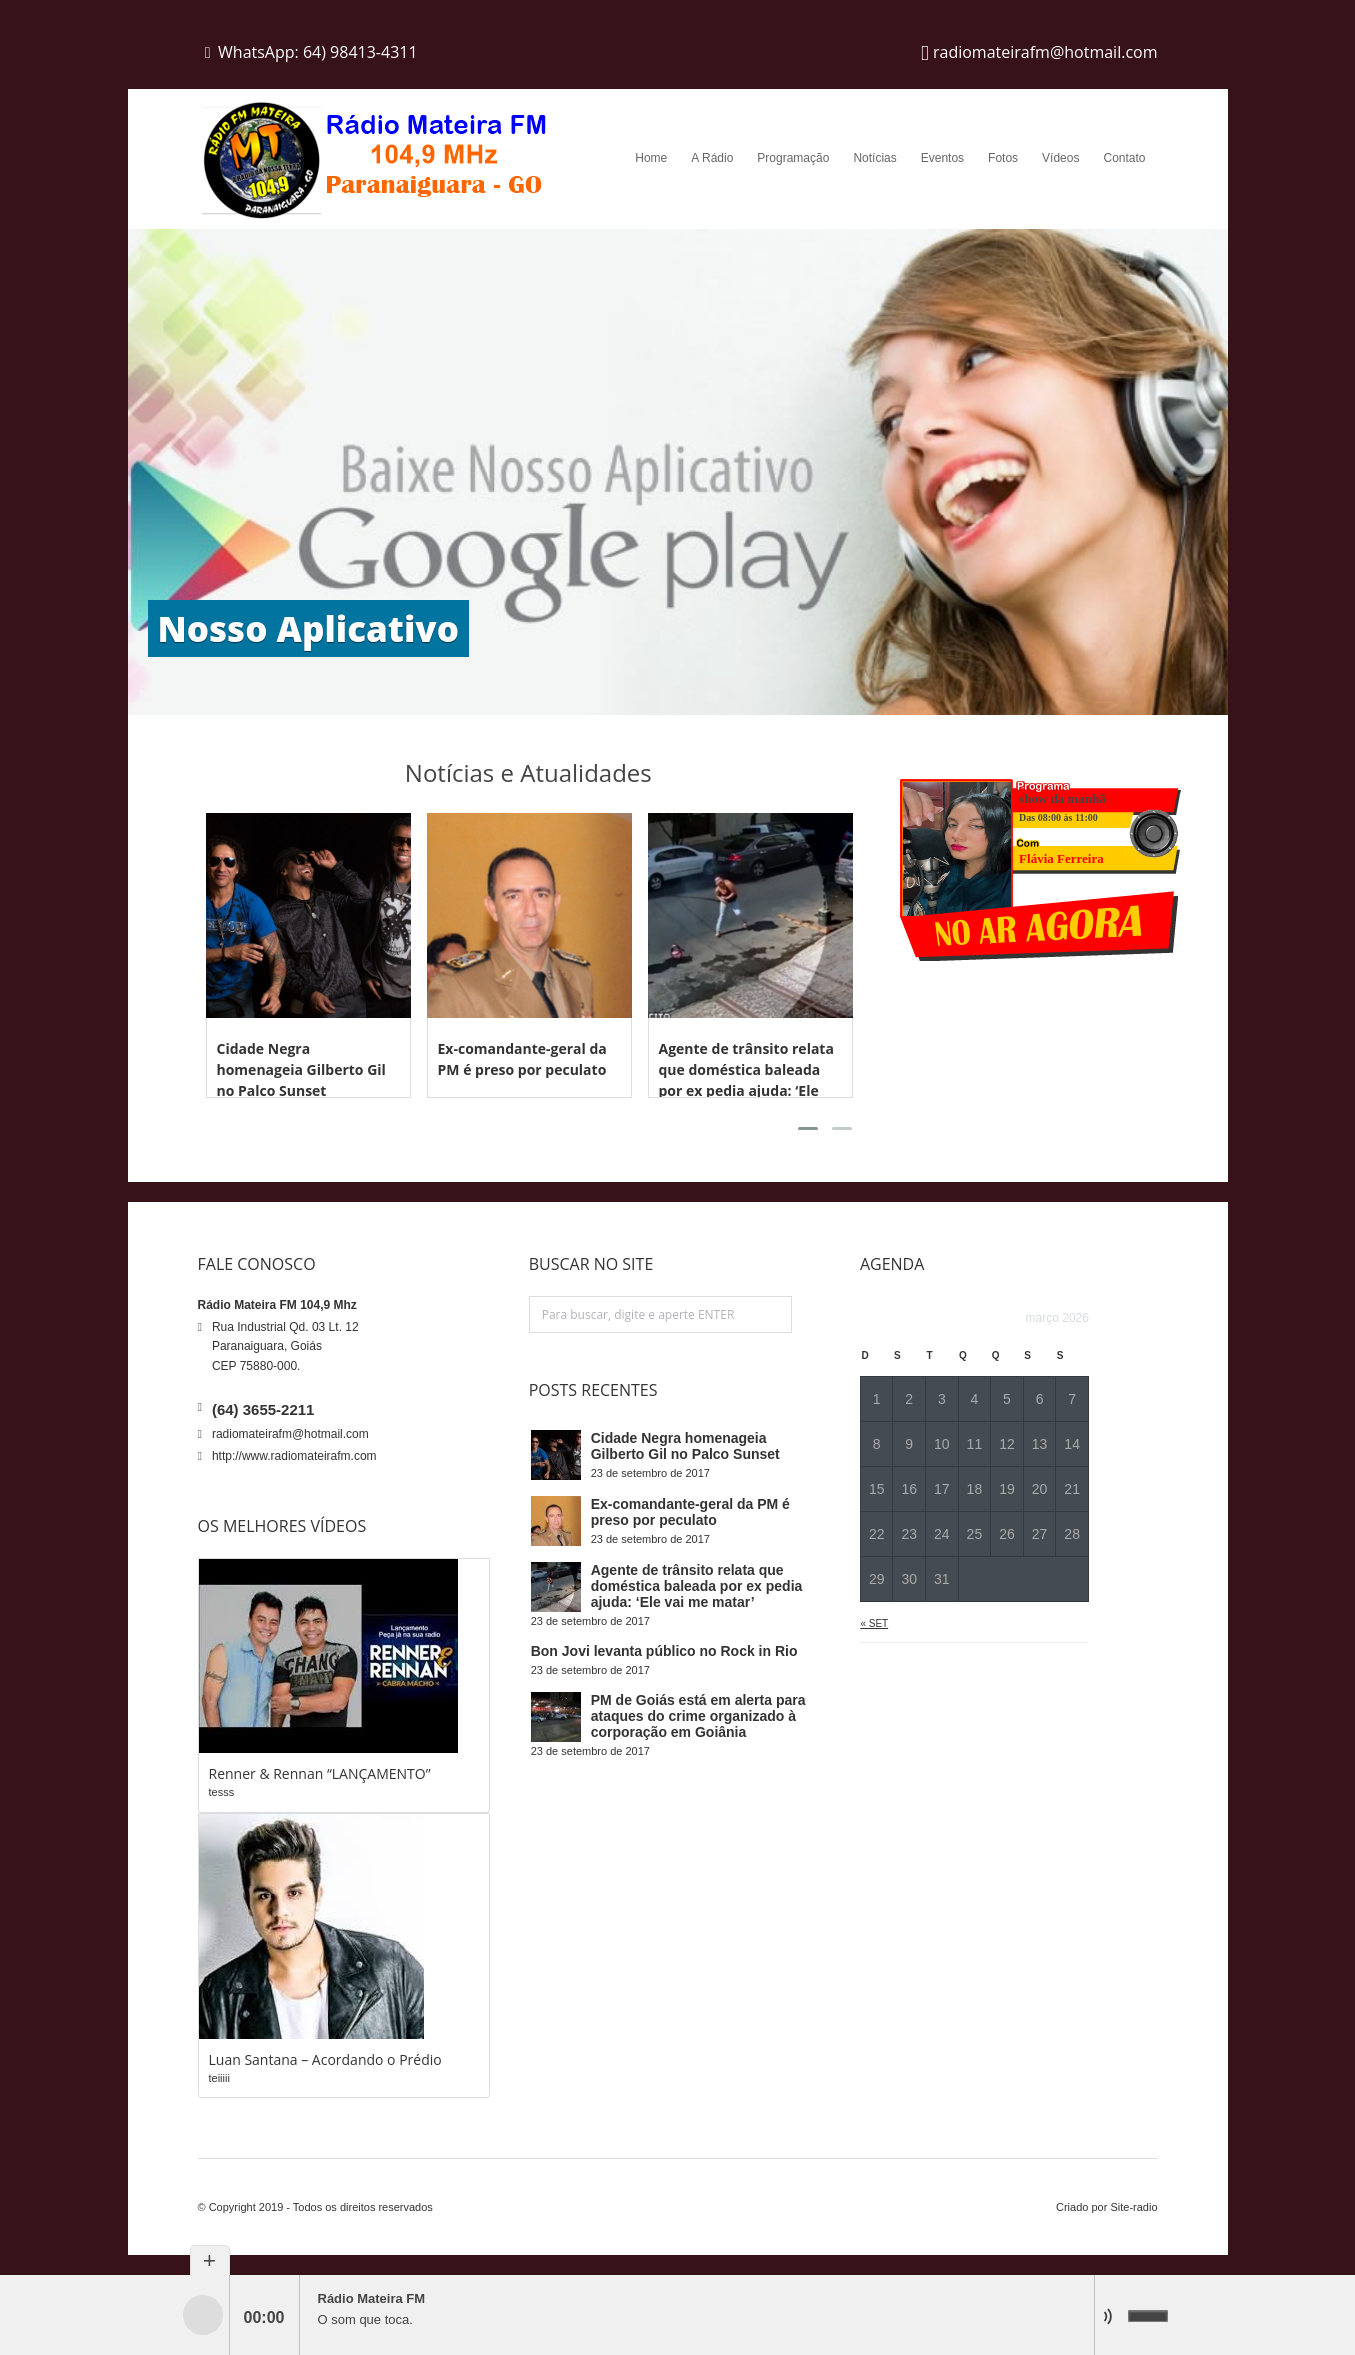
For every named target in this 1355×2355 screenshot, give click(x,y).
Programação (793, 158)
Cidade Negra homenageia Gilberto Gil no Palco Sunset (301, 1069)
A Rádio (712, 158)
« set (874, 1623)
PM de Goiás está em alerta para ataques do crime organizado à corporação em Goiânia (698, 1716)
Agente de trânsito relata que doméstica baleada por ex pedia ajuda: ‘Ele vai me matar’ (697, 1586)
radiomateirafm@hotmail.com (290, 1434)
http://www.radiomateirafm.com (294, 1456)
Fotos (1003, 158)
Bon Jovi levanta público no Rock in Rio (664, 1651)
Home (651, 158)
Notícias (874, 158)
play (203, 2315)
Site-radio (1133, 2207)
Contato (1124, 158)
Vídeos (1060, 158)
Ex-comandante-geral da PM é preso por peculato (690, 1512)
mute (1113, 2316)
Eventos (942, 158)
